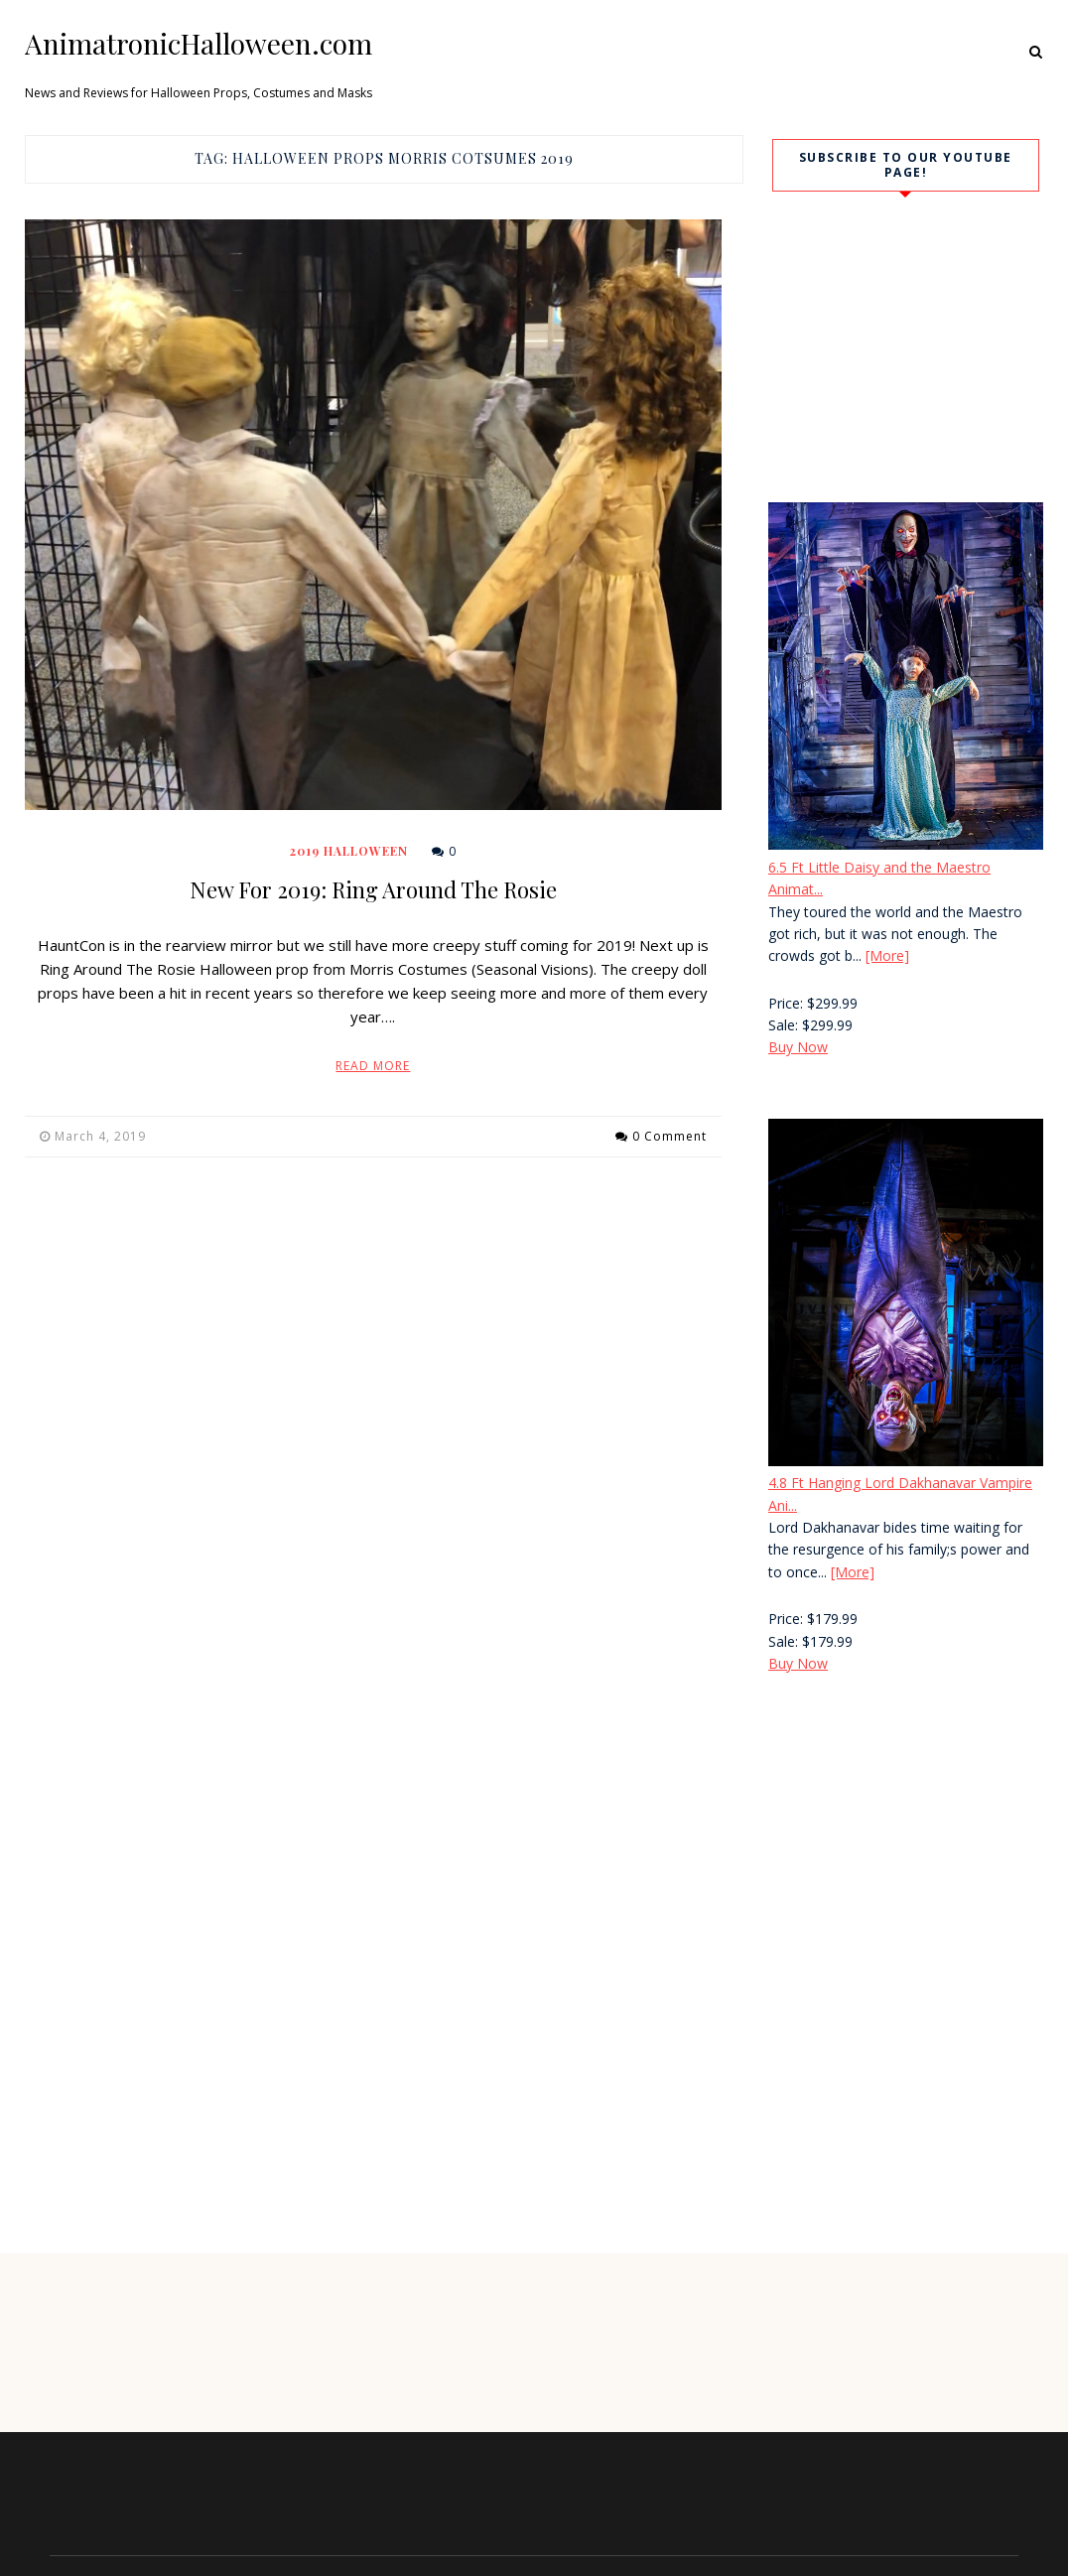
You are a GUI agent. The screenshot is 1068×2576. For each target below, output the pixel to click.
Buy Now (798, 1046)
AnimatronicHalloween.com (198, 44)
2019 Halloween (349, 851)
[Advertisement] (898, 1858)
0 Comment (669, 1136)
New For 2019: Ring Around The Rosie (373, 889)
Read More (372, 1065)
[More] (887, 955)
